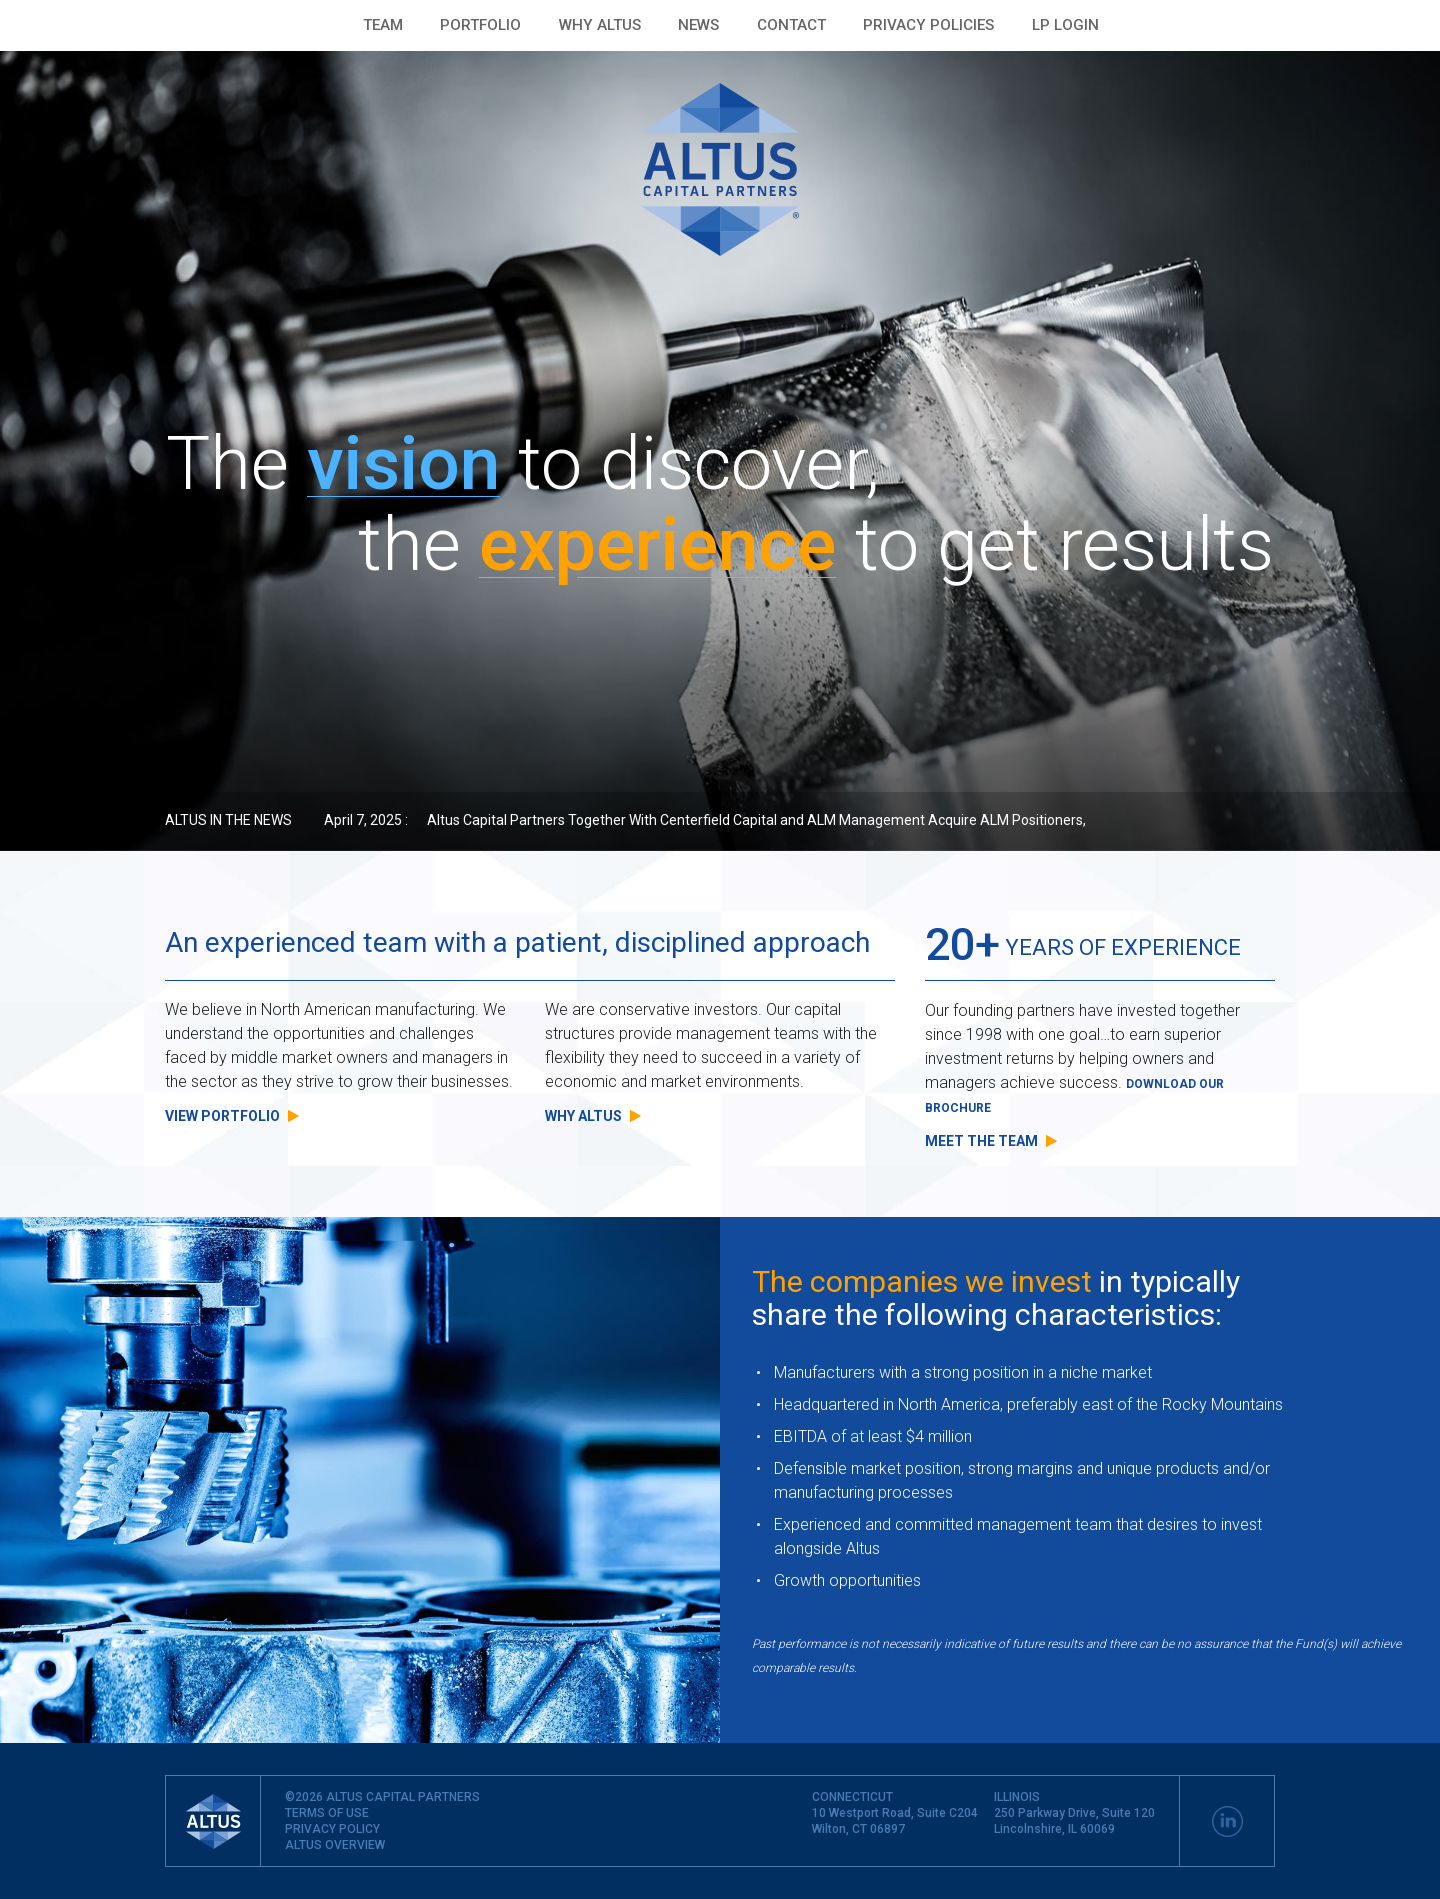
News (698, 25)
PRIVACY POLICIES (928, 25)
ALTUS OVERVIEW (335, 1845)
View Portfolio (232, 1116)
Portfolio (480, 25)
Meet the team (991, 1141)
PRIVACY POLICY (332, 1829)
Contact (791, 25)
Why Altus (600, 25)
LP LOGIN (1065, 25)
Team (383, 25)
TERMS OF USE (327, 1813)
